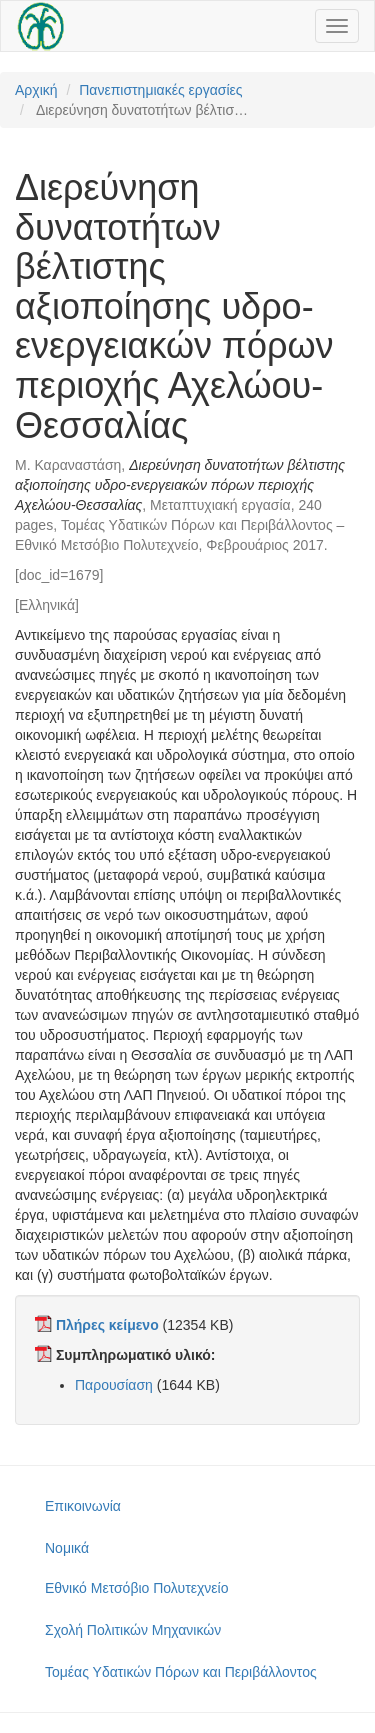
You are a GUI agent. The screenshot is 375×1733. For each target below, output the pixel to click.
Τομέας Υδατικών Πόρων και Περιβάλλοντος (181, 1672)
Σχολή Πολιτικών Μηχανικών (133, 1630)
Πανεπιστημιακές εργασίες (160, 90)
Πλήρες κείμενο (107, 1325)
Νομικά (67, 1548)
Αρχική (36, 90)
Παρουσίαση (114, 1385)
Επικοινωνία (83, 1506)
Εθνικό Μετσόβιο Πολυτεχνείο (136, 1588)
